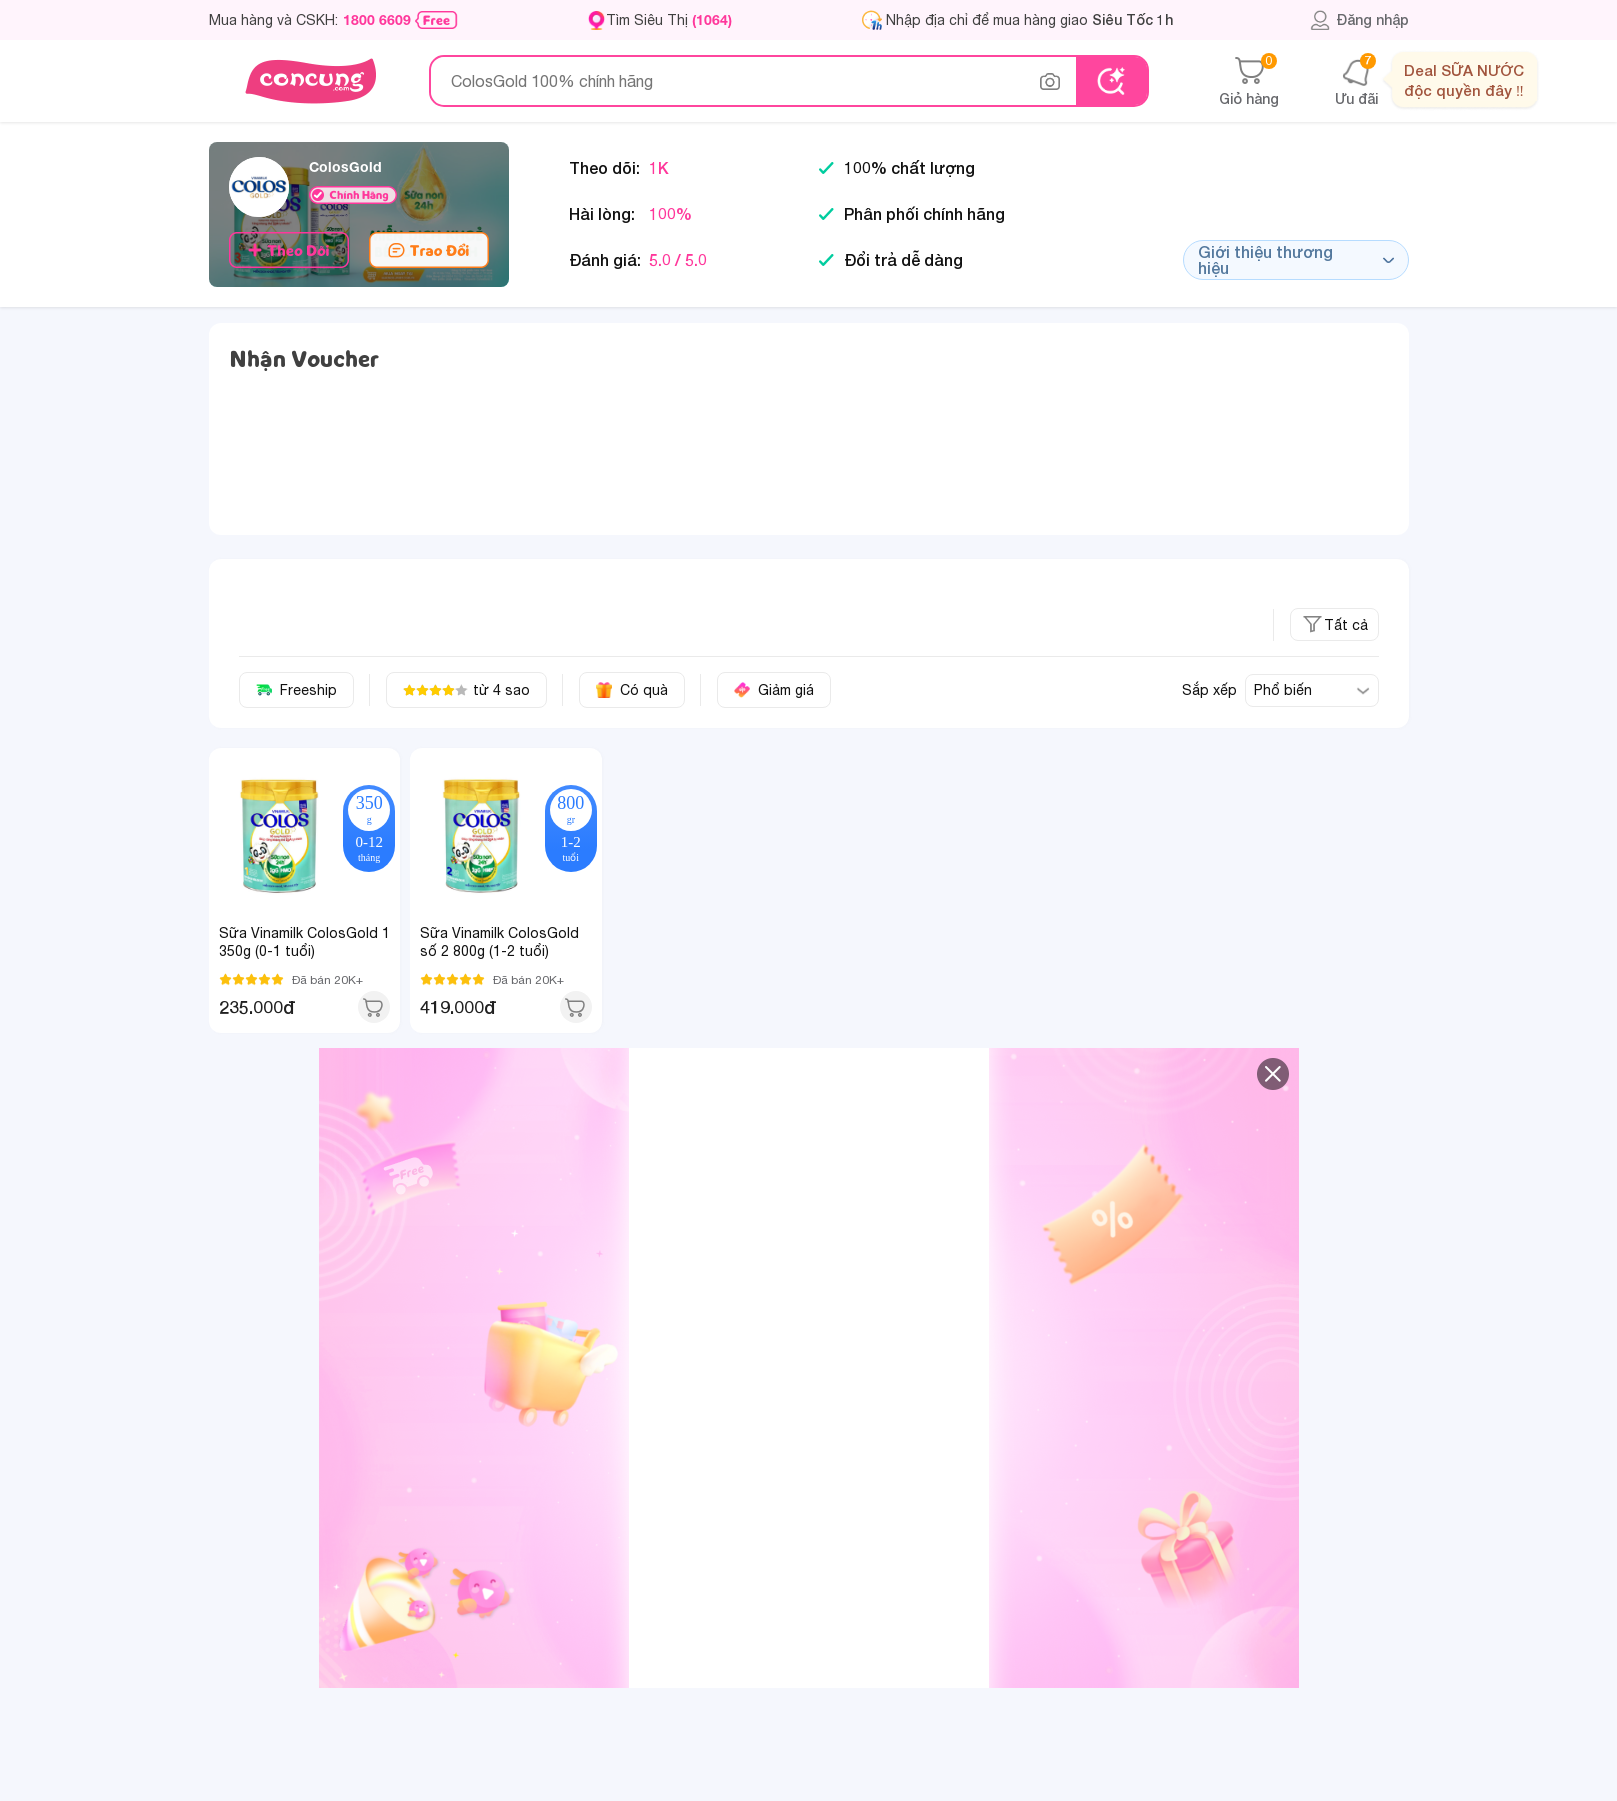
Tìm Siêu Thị (669, 19)
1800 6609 (377, 20)
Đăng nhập (1359, 20)
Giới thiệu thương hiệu (1296, 259)
